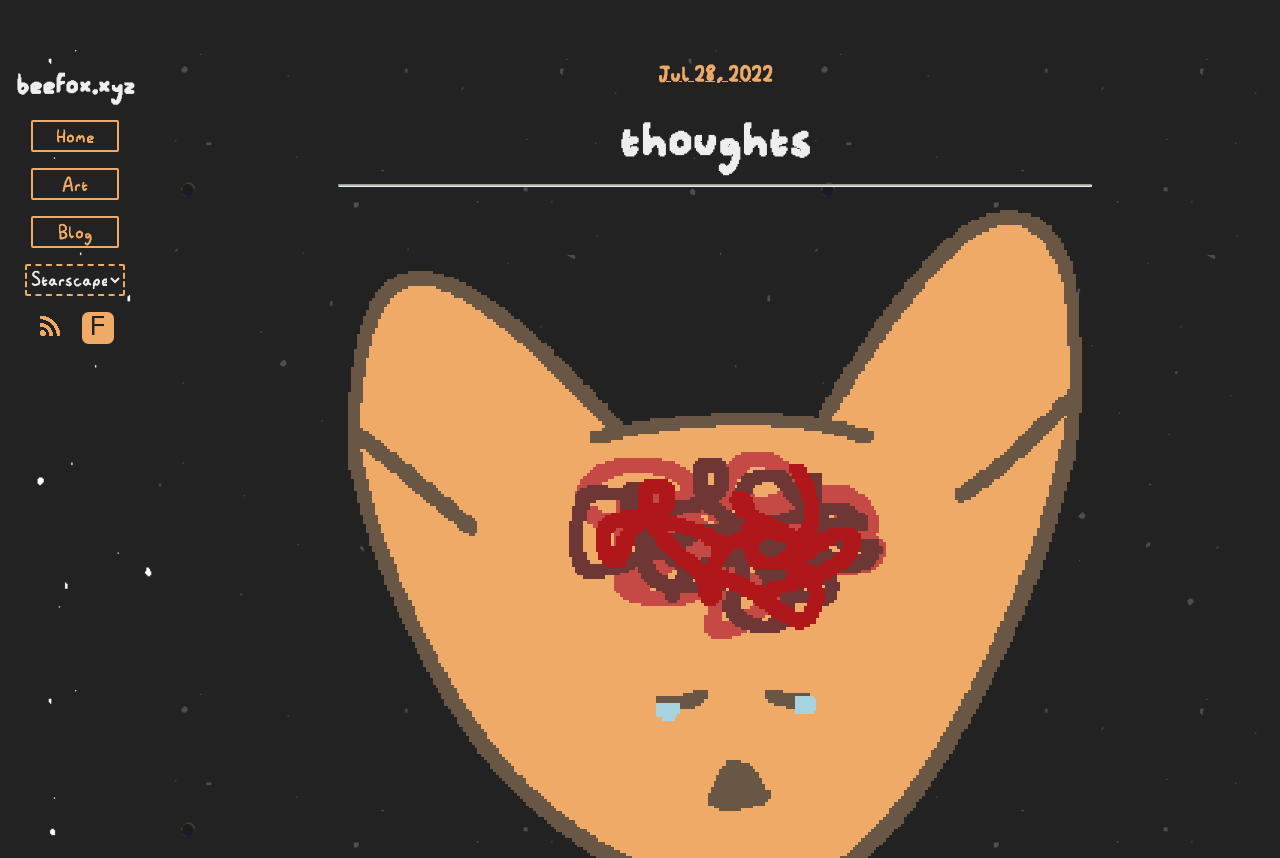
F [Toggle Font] (97, 327)
